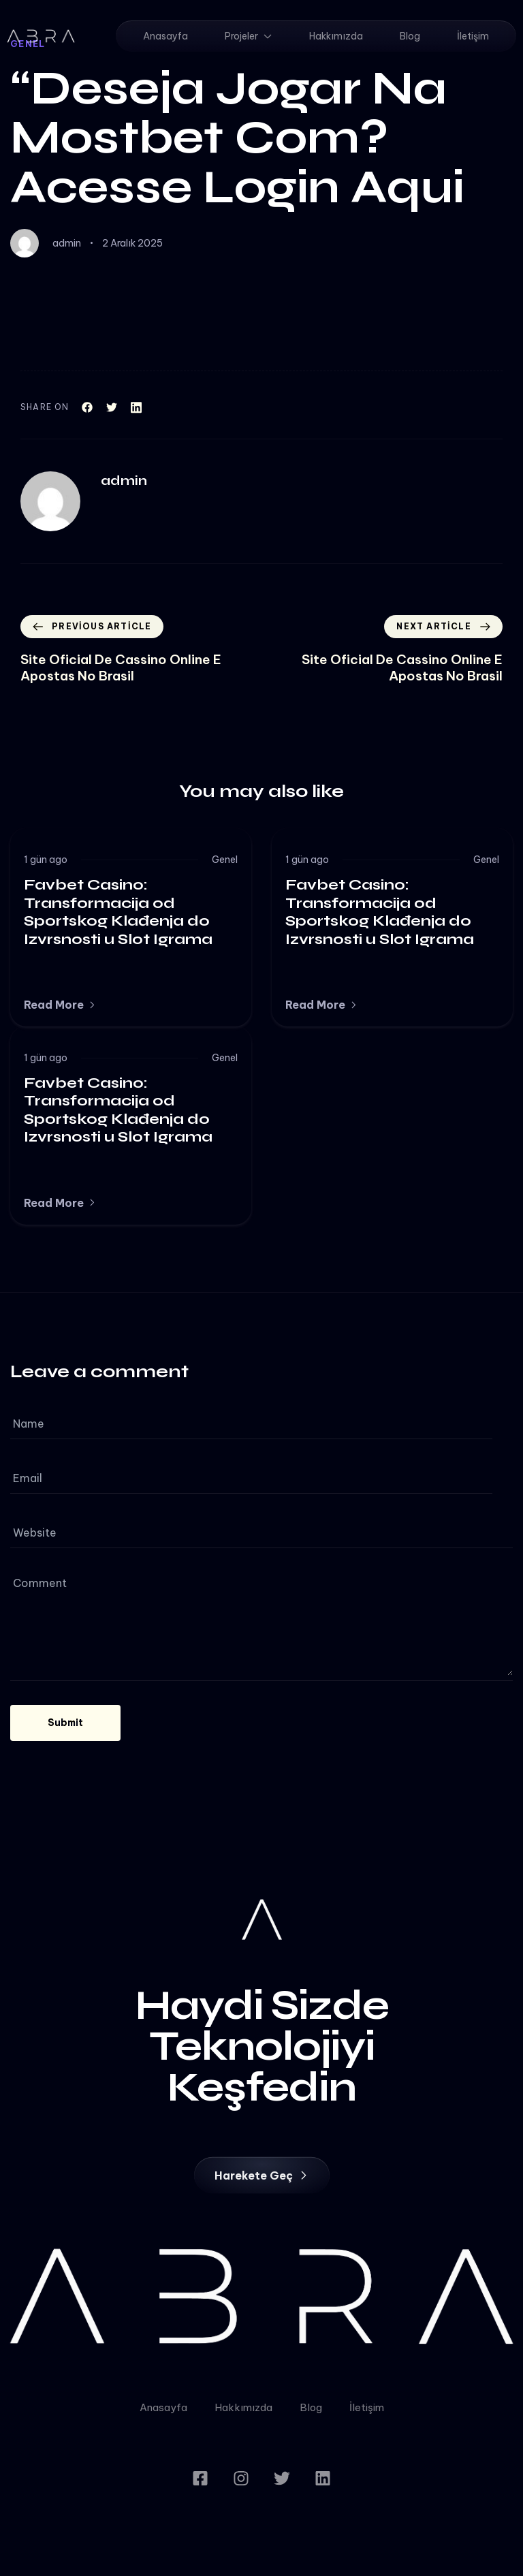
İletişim (473, 36)
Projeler (248, 36)
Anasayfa (165, 36)
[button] (60, 1004)
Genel (225, 859)
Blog (410, 36)
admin (66, 243)
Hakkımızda (336, 36)
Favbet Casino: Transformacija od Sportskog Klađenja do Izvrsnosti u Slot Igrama (118, 911)
